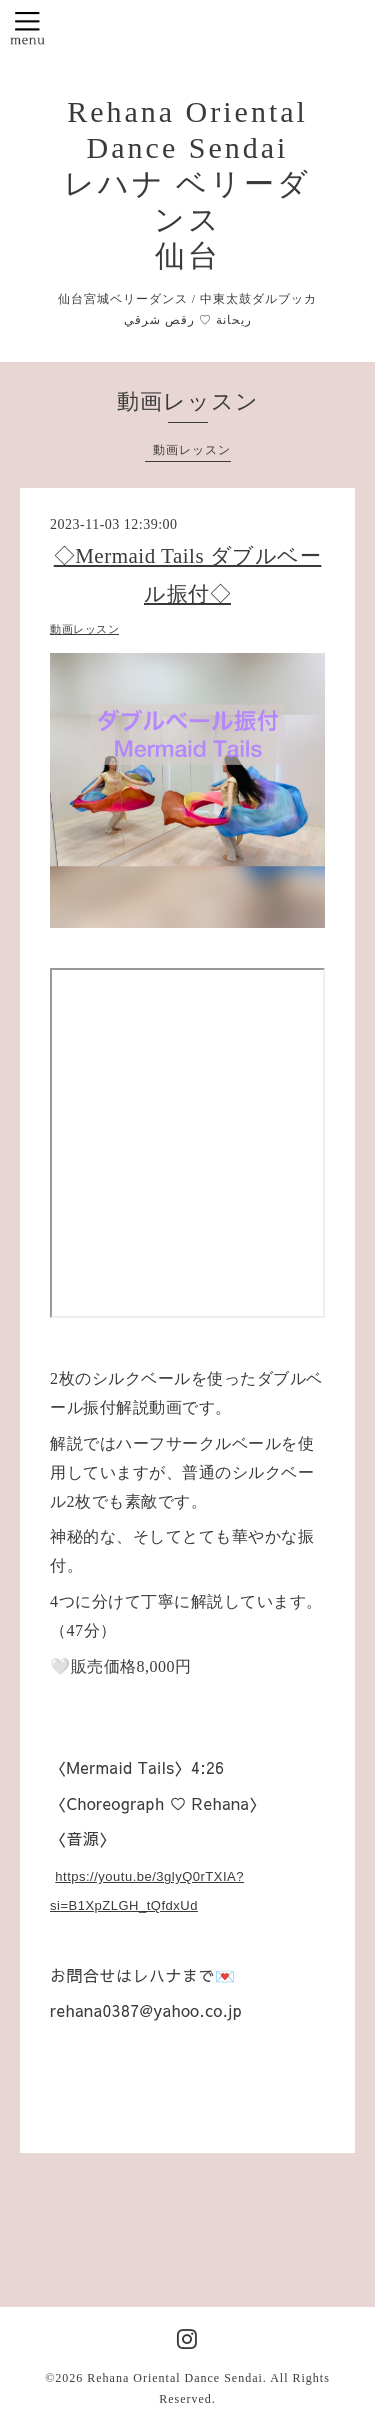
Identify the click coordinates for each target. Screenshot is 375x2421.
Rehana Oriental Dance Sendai (175, 2378)
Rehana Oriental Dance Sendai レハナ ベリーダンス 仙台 (188, 183)
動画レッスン (192, 450)
